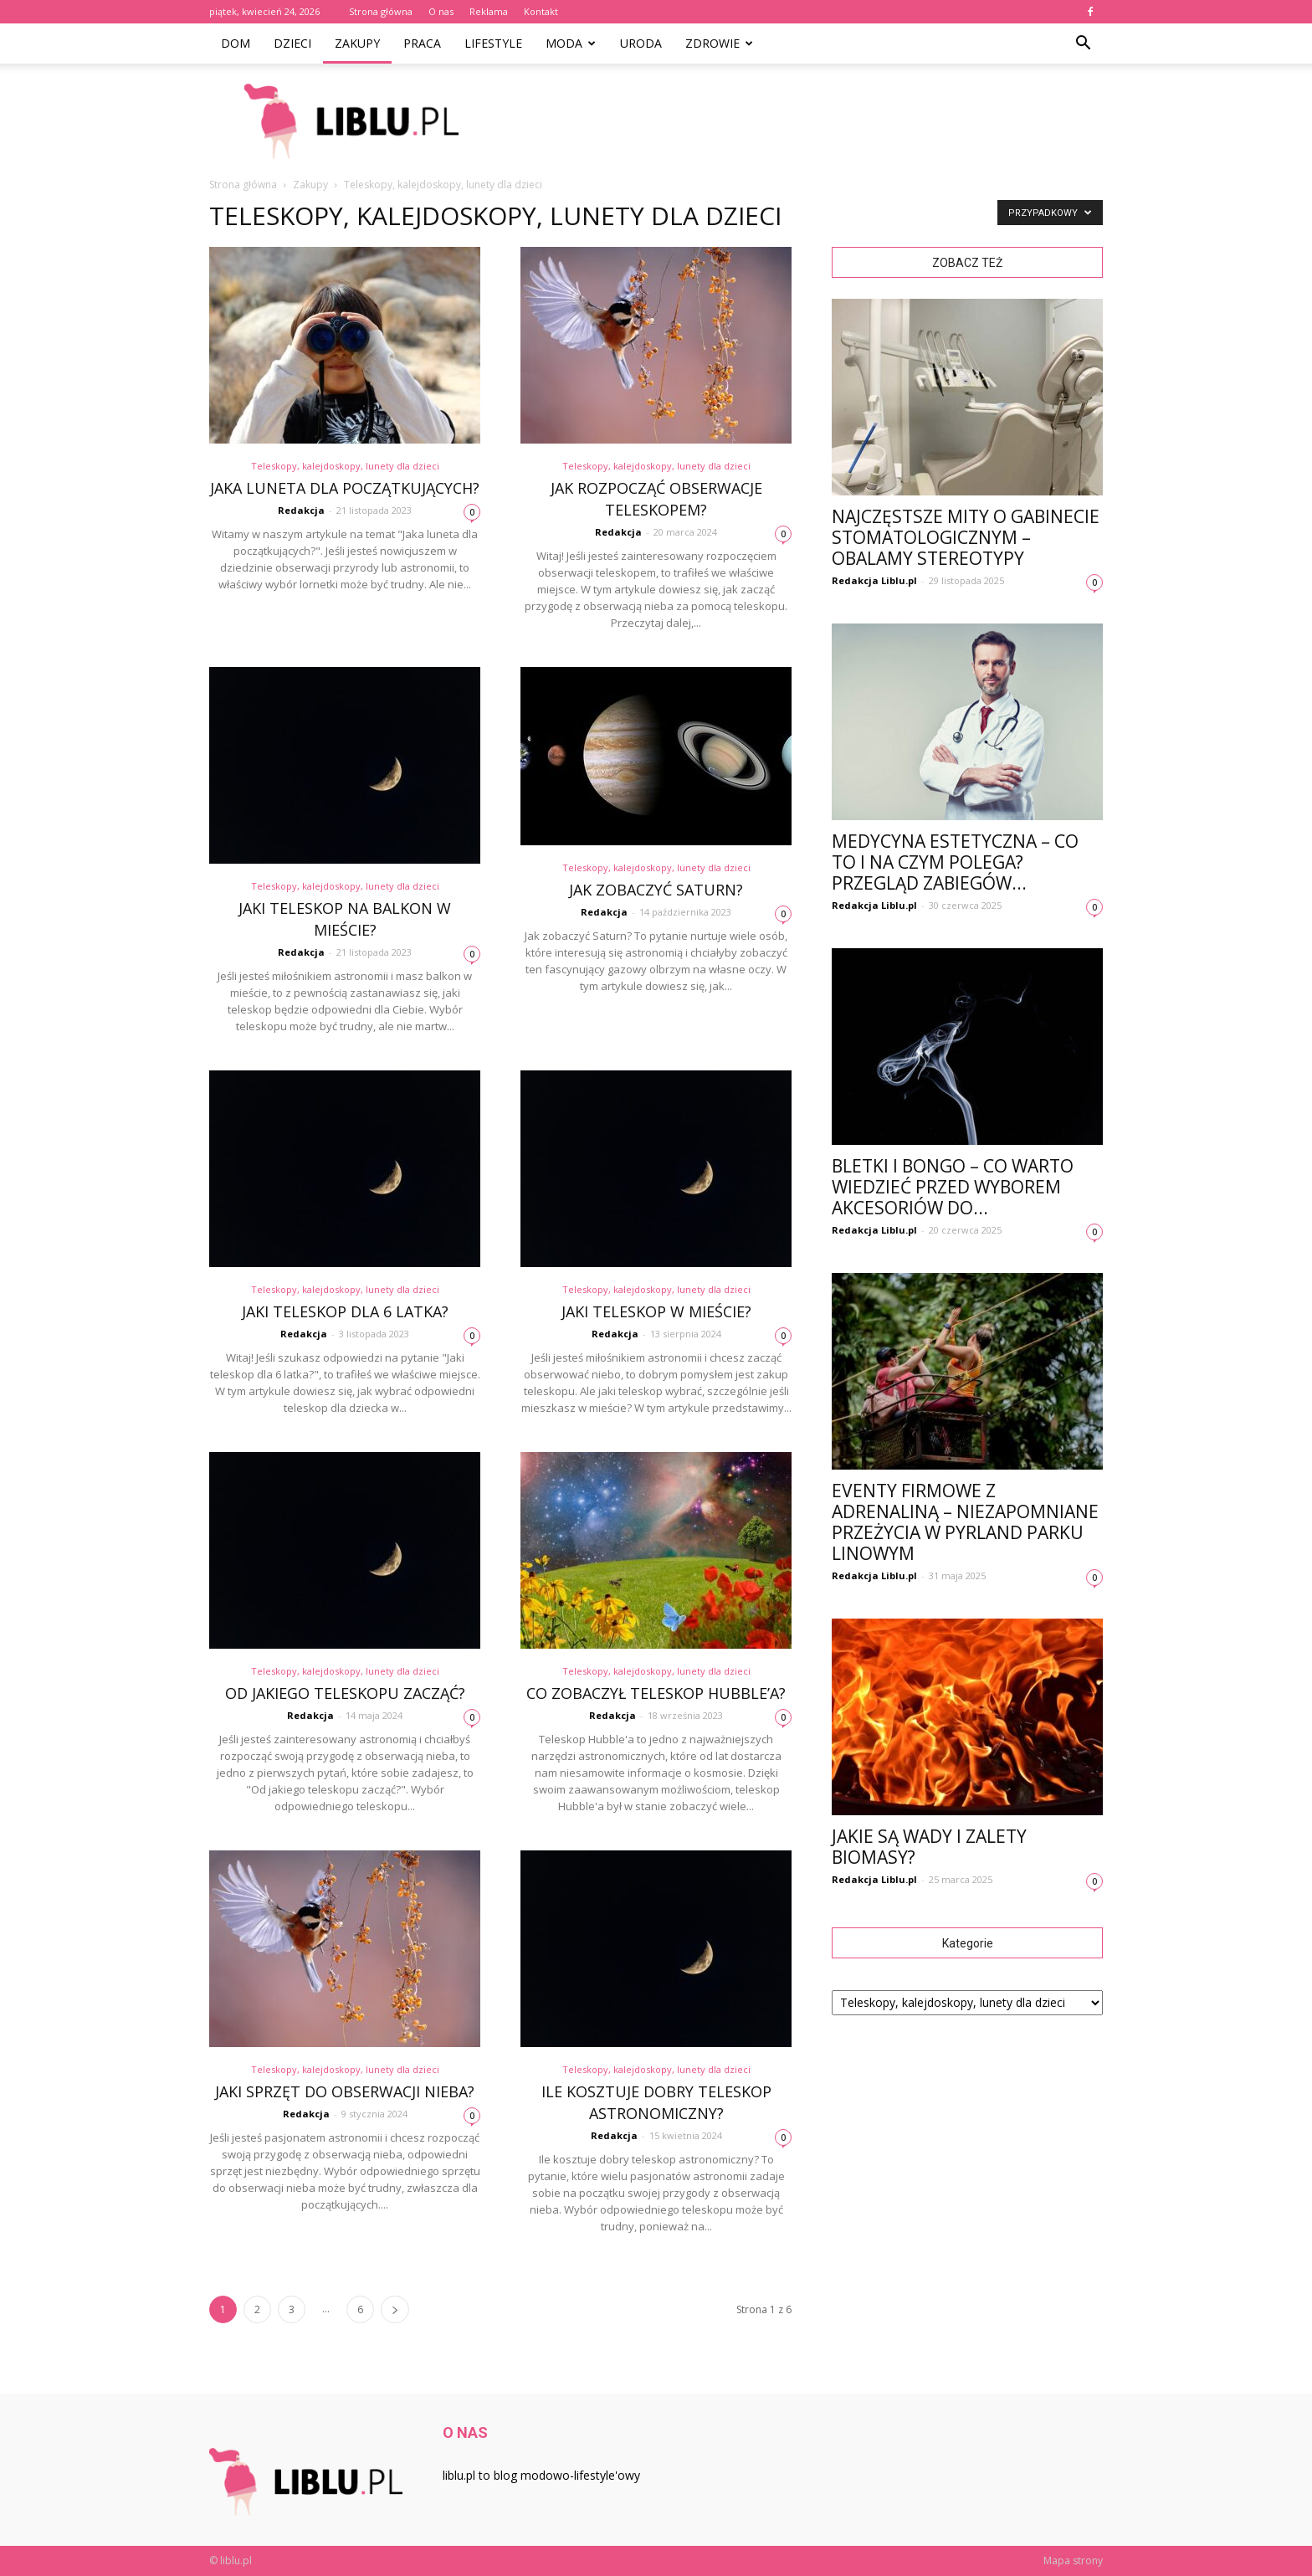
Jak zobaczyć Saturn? (656, 890)
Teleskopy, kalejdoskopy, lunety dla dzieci (345, 465)
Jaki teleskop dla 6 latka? (345, 1311)
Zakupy (357, 43)
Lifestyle (493, 43)
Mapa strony (1073, 2560)
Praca (422, 43)
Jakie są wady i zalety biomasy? (929, 1846)
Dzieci (292, 43)
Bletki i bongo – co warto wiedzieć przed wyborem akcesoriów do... (953, 1186)
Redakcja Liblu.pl (874, 580)
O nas (441, 11)
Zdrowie (719, 43)
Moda (571, 43)
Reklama (488, 11)
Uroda (641, 43)
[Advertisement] (798, 121)
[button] (1083, 43)
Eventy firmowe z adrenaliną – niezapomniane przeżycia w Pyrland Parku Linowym (965, 1522)
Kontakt (541, 11)
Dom (235, 43)
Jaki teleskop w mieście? (656, 1311)
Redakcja (301, 510)
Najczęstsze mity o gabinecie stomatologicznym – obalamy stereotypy (965, 537)
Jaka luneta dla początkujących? (344, 488)
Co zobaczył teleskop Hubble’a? (656, 1693)
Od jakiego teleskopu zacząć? (345, 1693)
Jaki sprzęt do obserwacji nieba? (344, 2091)
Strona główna (381, 11)
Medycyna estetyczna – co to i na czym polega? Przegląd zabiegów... (955, 862)
